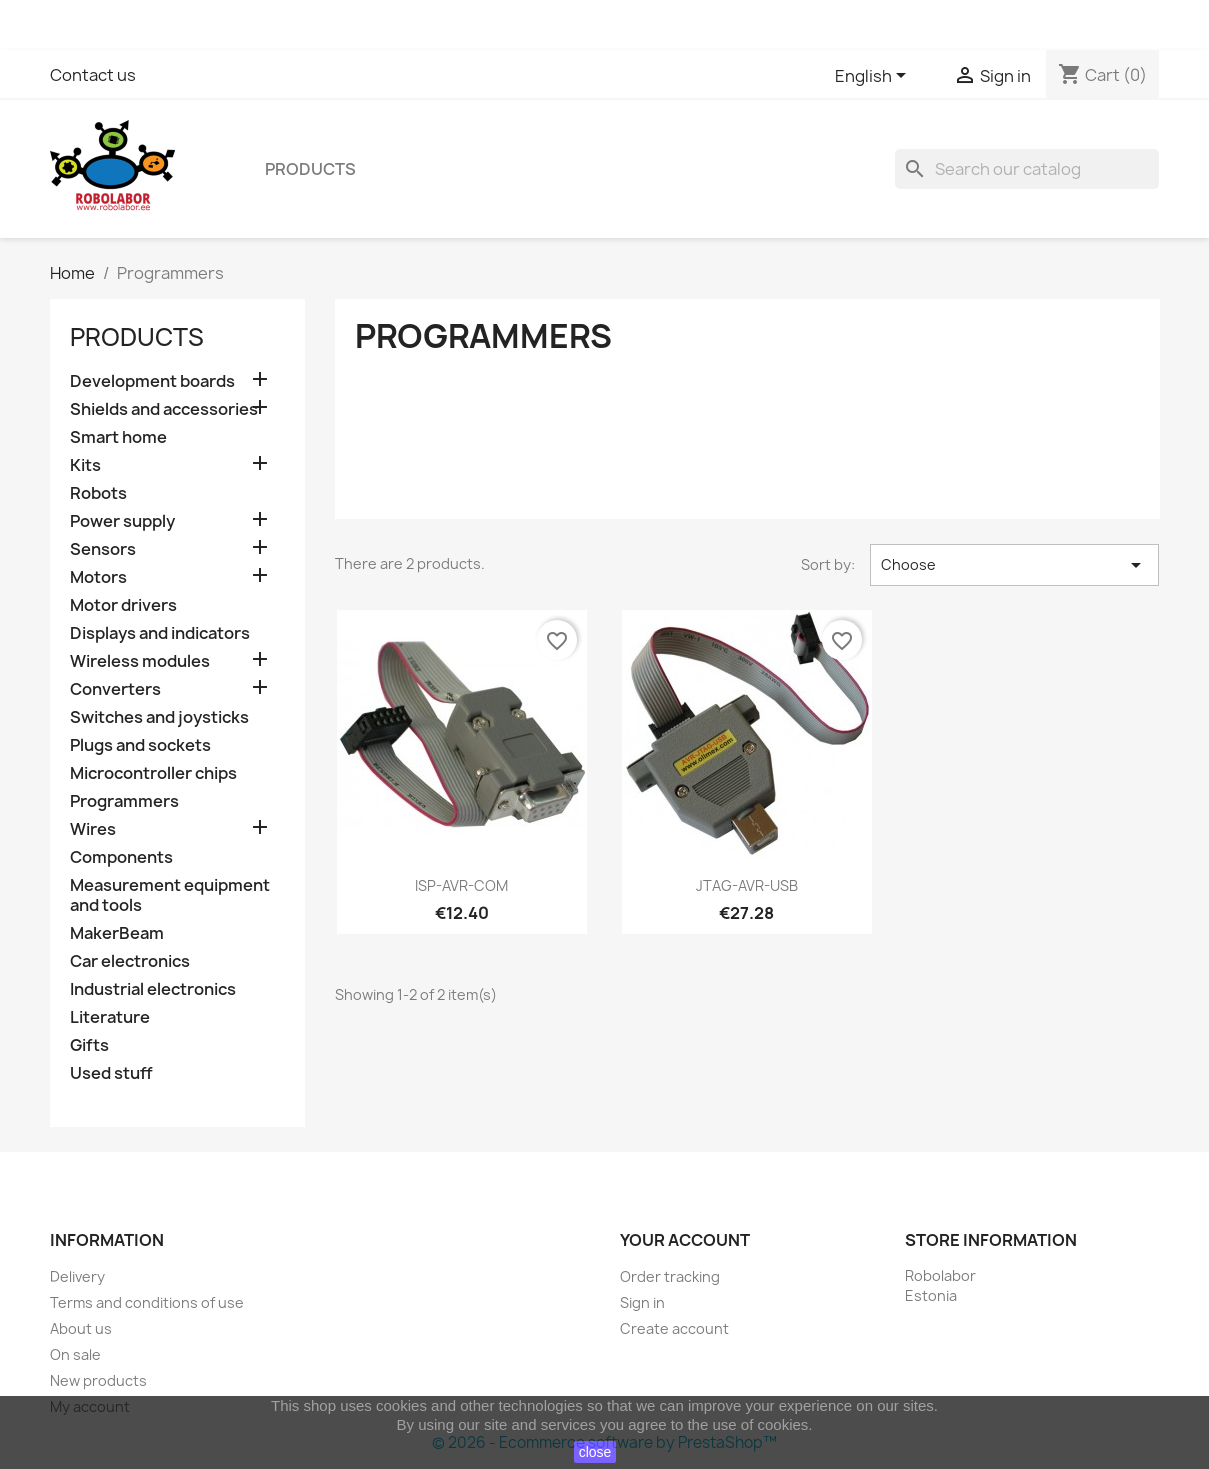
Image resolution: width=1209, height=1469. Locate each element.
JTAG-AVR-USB (747, 885)
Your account (685, 1240)
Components (121, 857)
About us (81, 1328)
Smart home (118, 437)
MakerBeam (117, 933)
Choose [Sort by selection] (1014, 565)
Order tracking (670, 1276)
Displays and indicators (160, 633)
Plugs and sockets (140, 745)
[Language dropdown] (874, 77)
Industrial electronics (153, 989)
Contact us (93, 75)
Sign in (642, 1302)
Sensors (103, 549)
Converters (115, 689)
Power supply (122, 521)
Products (310, 169)
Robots (98, 493)
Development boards (152, 381)
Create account (674, 1328)
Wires (93, 829)
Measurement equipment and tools (170, 895)
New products (98, 1380)
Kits (85, 465)
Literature (110, 1017)
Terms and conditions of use (147, 1302)
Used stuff (111, 1073)
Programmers (124, 801)
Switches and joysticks (159, 717)
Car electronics (130, 961)
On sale (75, 1354)
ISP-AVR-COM (461, 885)
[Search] (1027, 169)
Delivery (77, 1276)
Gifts (89, 1045)
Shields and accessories (164, 409)
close (595, 1452)
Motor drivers (123, 605)
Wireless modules (140, 661)
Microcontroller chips (153, 773)
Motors (98, 577)
